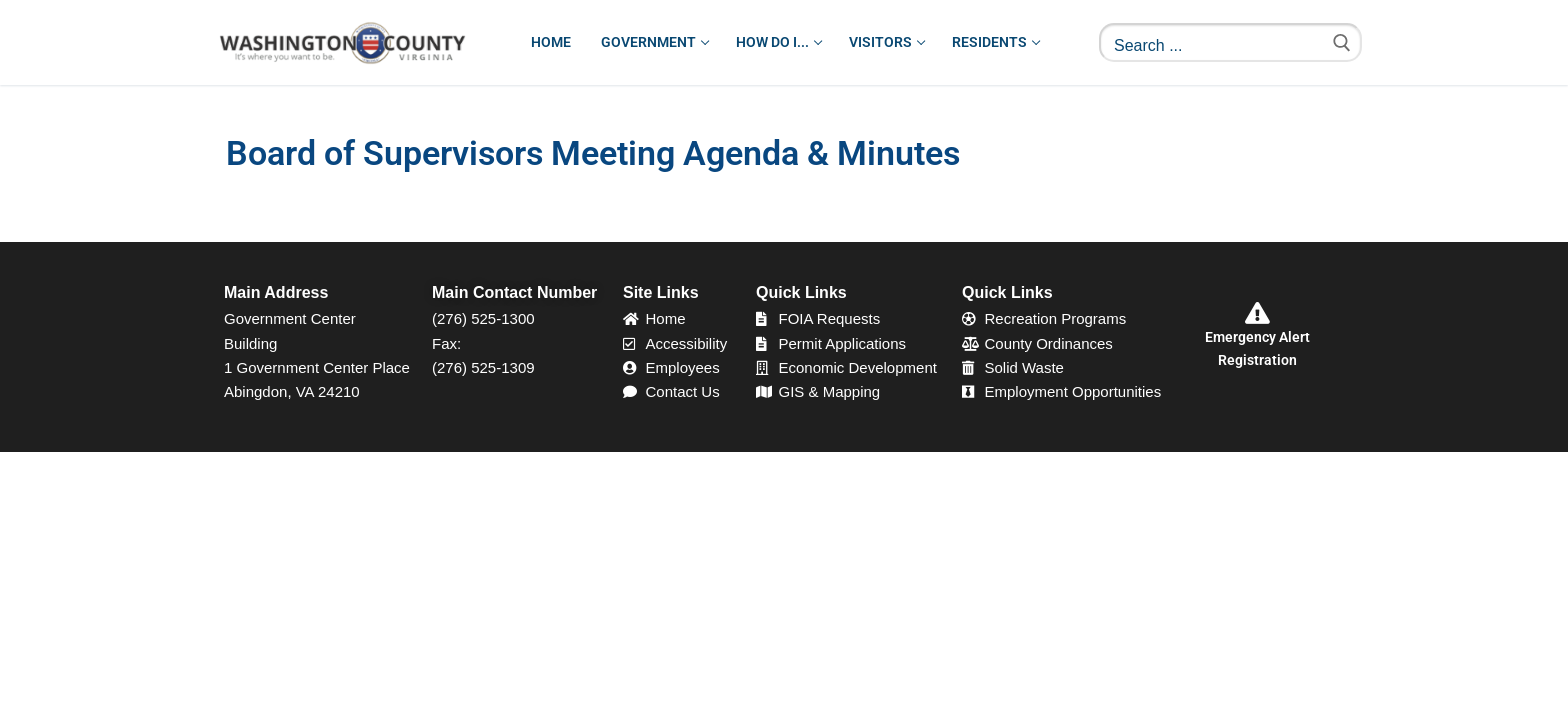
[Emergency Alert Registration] (1257, 313)
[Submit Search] (1342, 42)
